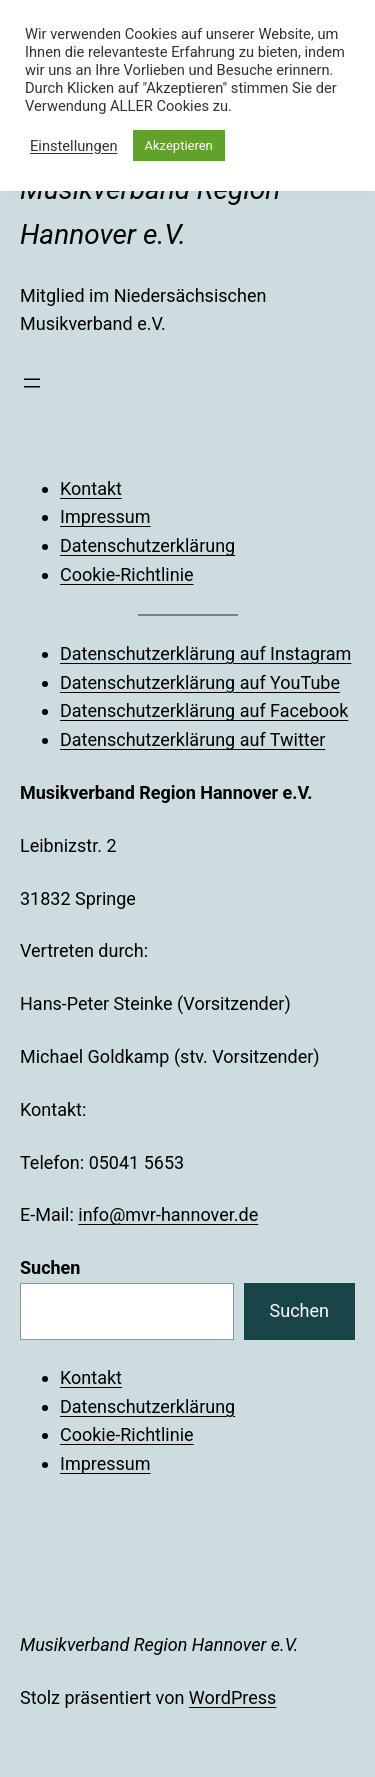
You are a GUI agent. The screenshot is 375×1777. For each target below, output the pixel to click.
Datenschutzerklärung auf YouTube (200, 682)
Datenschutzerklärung (147, 545)
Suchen (50, 1267)
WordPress (232, 1697)
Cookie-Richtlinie (127, 574)
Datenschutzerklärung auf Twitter (192, 739)
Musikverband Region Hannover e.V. (159, 1644)
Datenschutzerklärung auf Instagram (205, 653)
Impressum (105, 516)
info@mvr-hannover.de (168, 1214)
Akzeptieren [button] (179, 145)
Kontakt (91, 488)
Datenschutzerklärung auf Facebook (204, 710)
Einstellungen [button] (74, 146)
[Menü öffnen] (32, 383)
